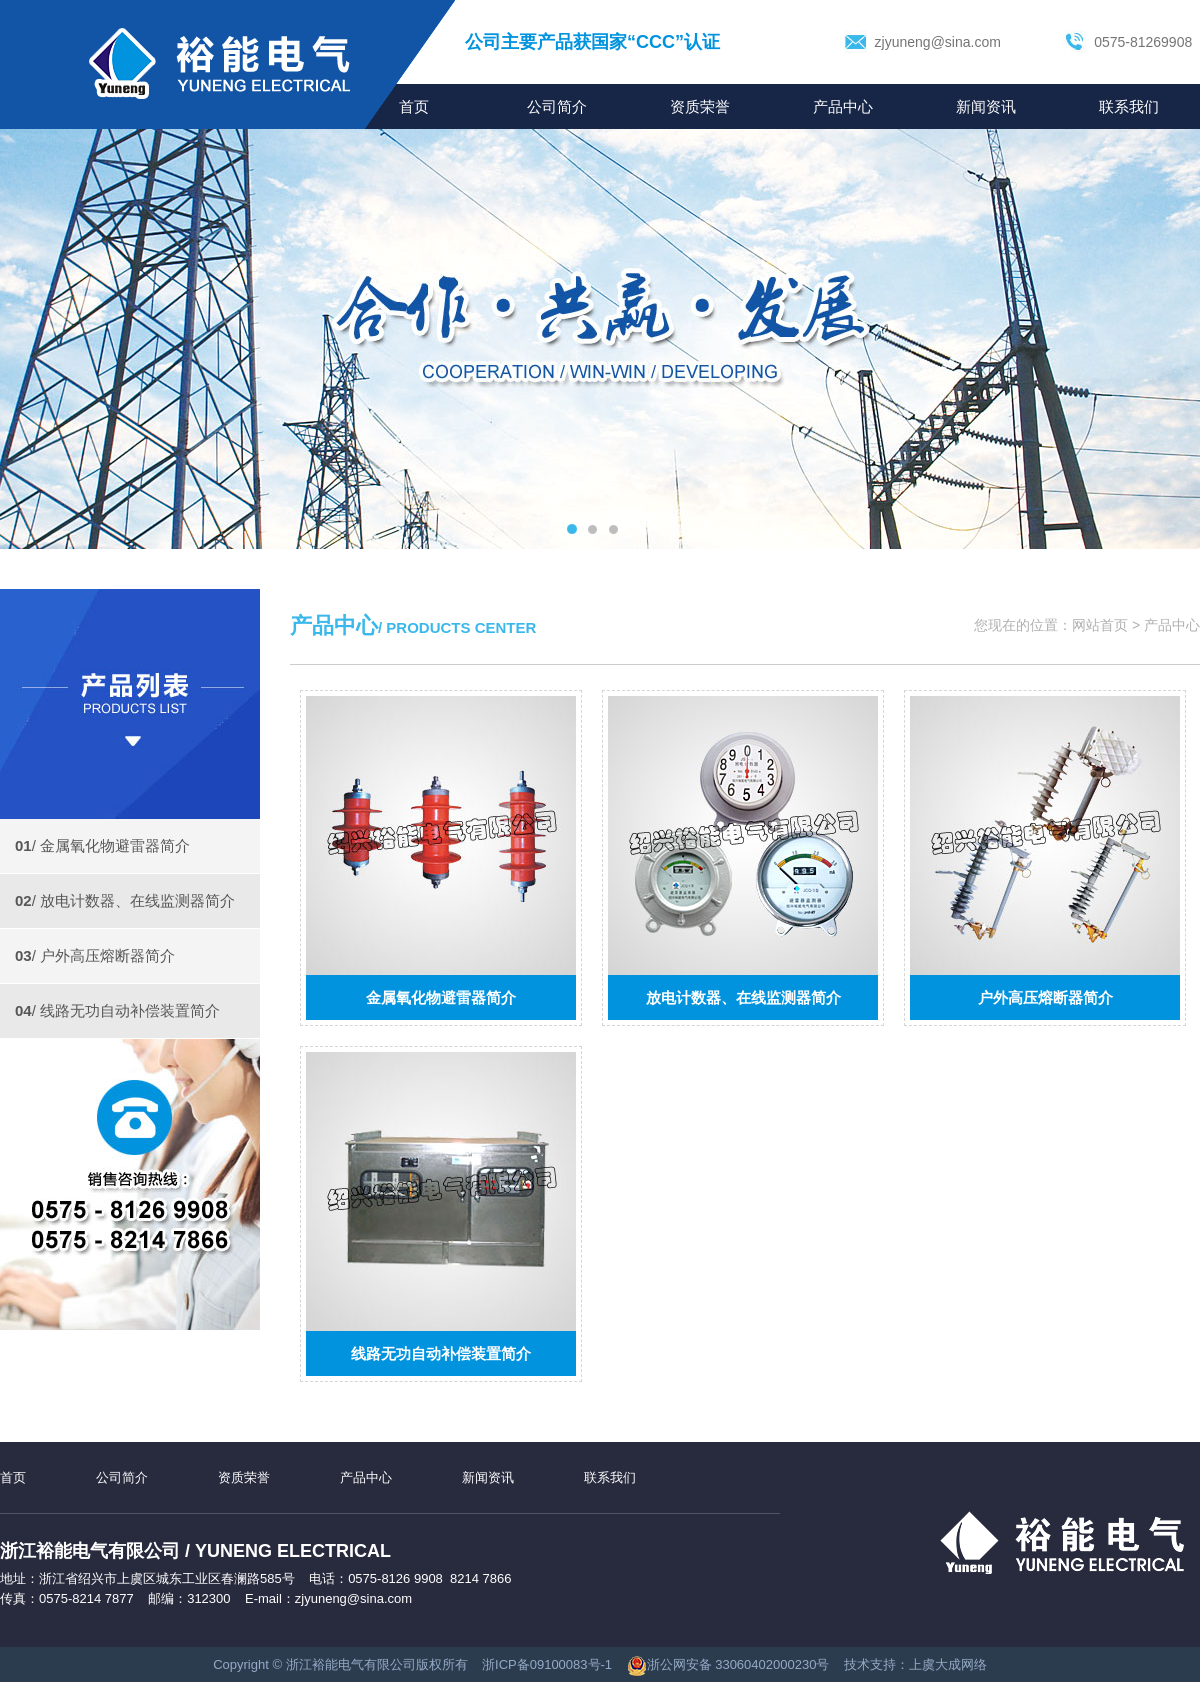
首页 (13, 1477)
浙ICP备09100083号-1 (547, 1664)
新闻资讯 (986, 106)
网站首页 (1100, 625)
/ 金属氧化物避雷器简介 (102, 845)
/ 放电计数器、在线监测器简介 (125, 900)
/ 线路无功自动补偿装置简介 (117, 1010)
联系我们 (1129, 106)
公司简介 (557, 106)
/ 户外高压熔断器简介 (95, 955)
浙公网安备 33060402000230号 (728, 1664)
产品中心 (843, 106)
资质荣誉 (700, 106)
